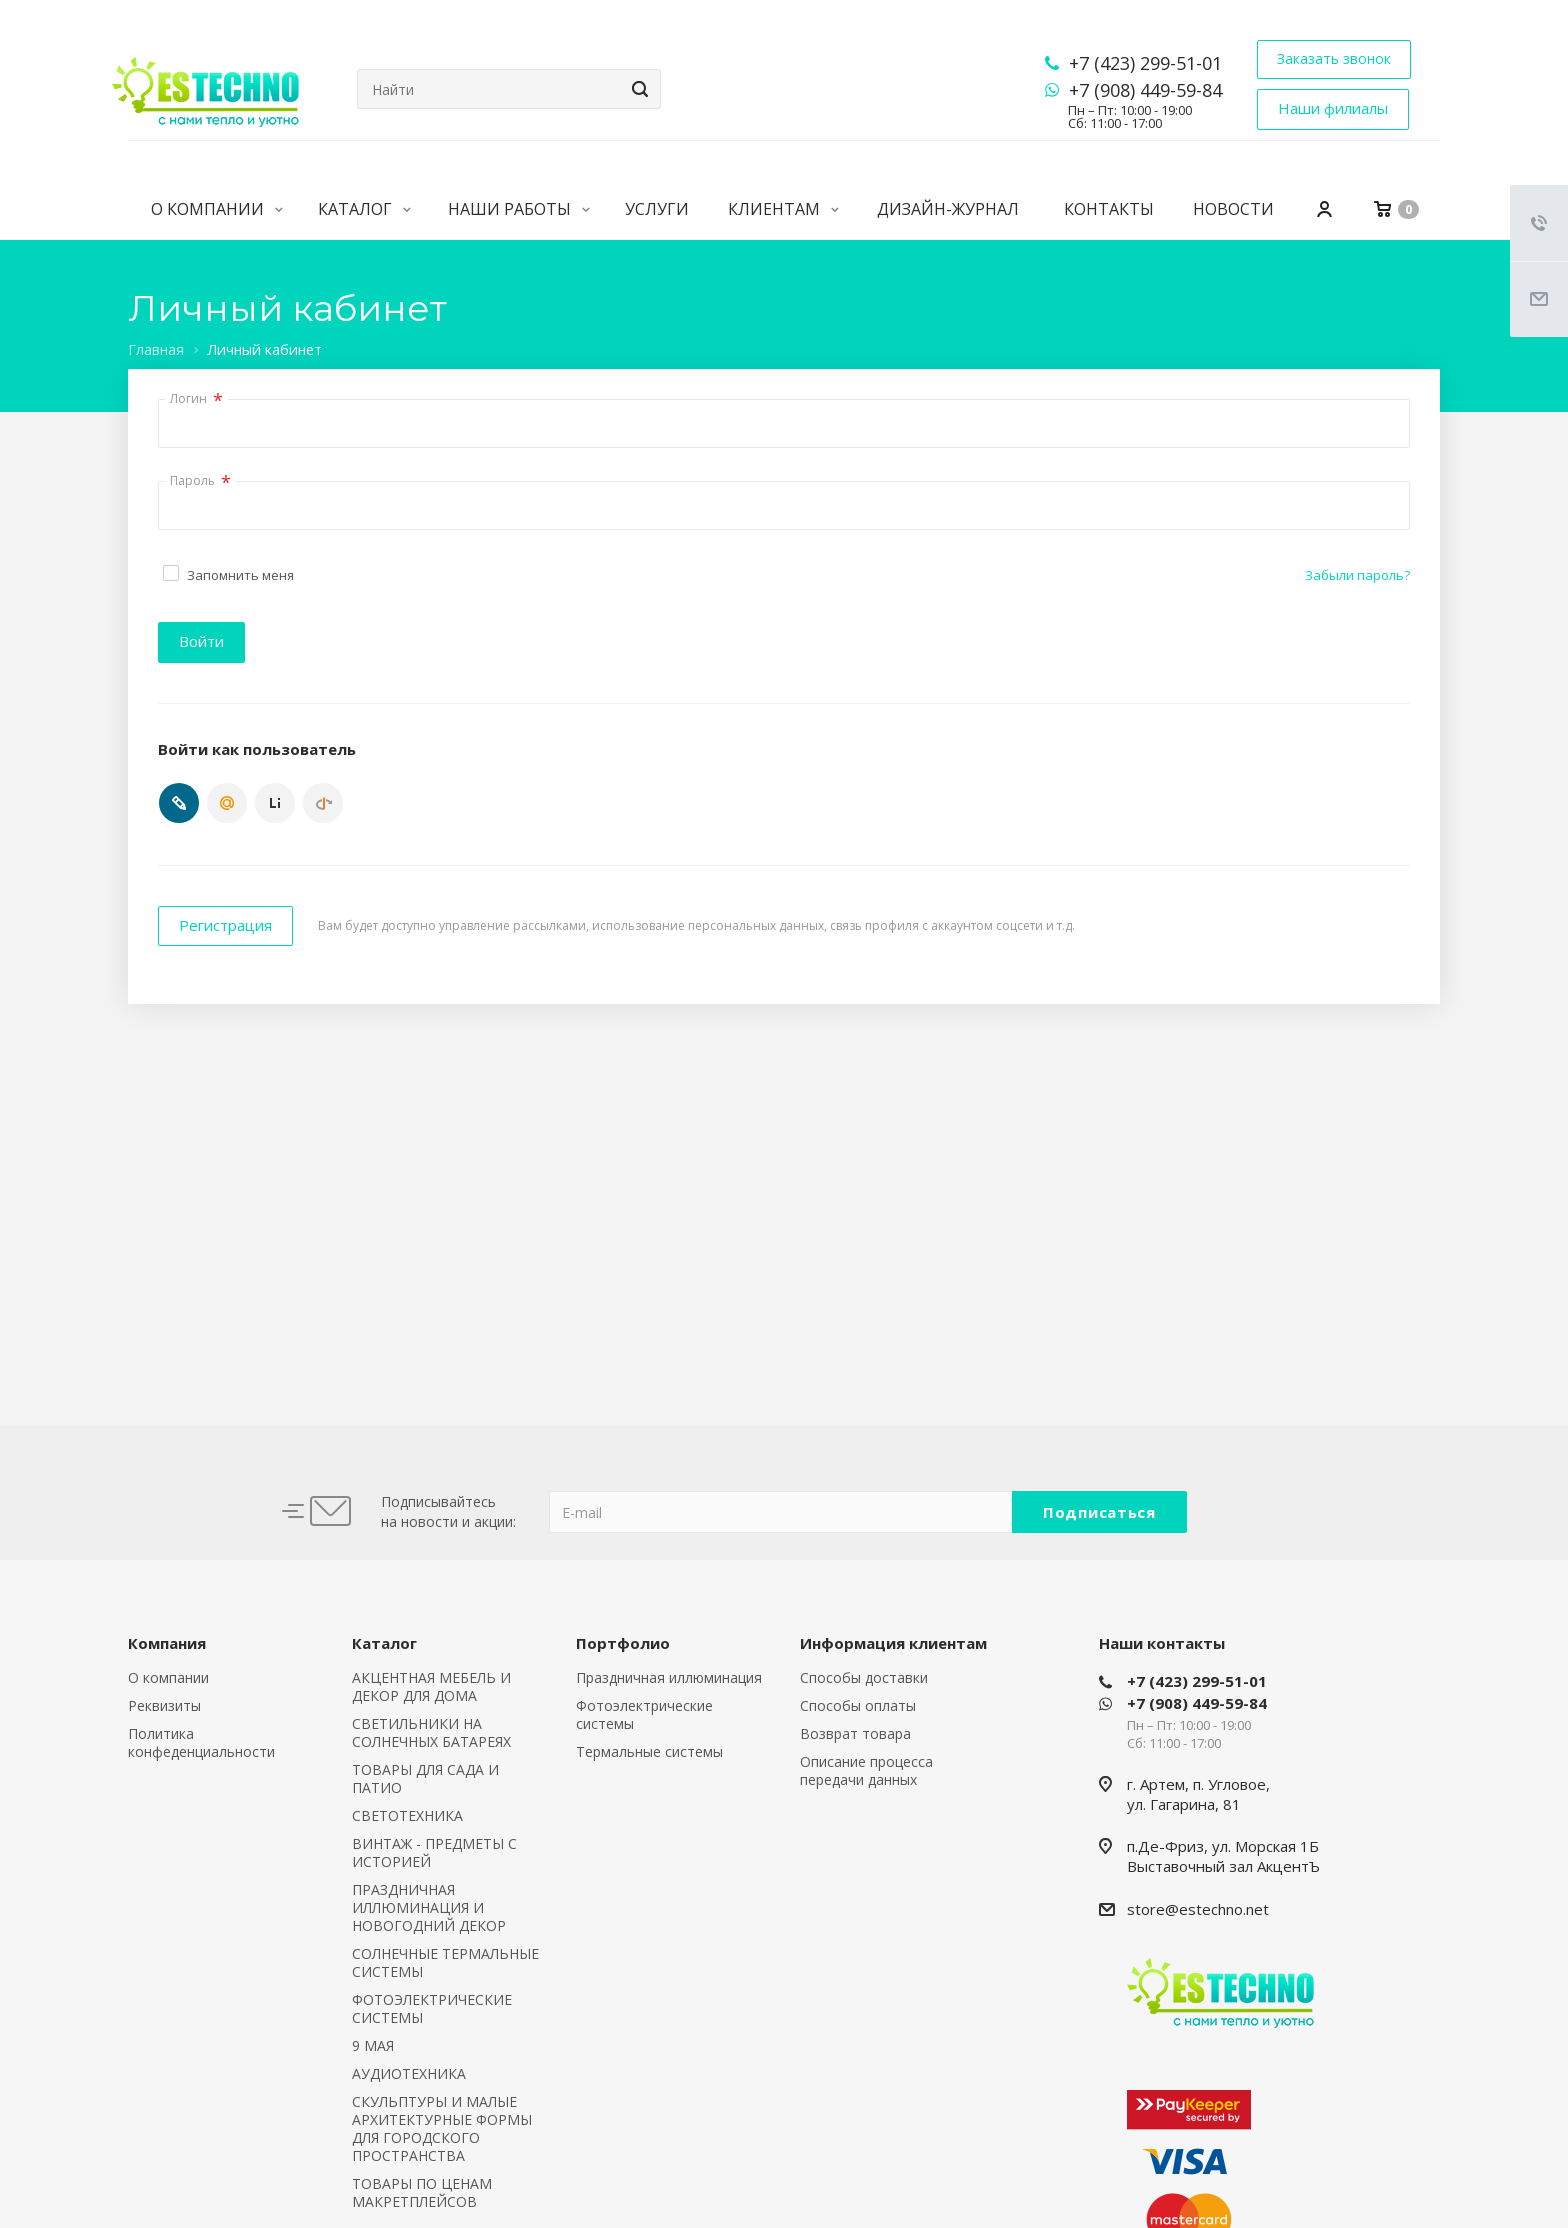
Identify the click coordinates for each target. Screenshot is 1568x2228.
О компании (217, 209)
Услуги (657, 209)
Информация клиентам (893, 1643)
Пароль (200, 482)
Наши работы (519, 209)
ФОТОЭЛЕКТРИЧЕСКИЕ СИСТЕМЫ (432, 2008)
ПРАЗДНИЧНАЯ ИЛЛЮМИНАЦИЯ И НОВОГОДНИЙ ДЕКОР (429, 1907)
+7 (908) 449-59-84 (1145, 90)
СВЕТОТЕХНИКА (407, 1815)
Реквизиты (164, 1705)
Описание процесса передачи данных (866, 1770)
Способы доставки (864, 1677)
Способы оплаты (858, 1705)
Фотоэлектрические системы (644, 1714)
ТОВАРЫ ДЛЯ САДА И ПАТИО (425, 1778)
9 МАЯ (373, 2045)
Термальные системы (649, 1751)
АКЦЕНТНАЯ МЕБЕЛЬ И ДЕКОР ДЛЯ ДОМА (431, 1686)
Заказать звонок (1334, 58)
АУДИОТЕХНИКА (409, 2073)
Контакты (1109, 209)
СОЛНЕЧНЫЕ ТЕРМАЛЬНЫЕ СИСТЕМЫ (445, 1962)
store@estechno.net (1198, 1909)
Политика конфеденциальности (201, 1742)
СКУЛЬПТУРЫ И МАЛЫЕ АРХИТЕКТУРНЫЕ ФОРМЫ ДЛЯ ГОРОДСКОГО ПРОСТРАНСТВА (442, 2128)
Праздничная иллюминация (669, 1677)
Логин (196, 400)
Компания (167, 1643)
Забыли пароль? (1357, 575)
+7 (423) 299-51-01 (1145, 63)
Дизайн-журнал (948, 209)
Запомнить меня (240, 575)
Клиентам (783, 209)
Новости (1233, 209)
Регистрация (225, 925)
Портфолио (623, 1643)
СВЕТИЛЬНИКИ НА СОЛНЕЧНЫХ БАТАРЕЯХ (431, 1732)
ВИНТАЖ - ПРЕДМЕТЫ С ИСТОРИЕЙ (434, 1852)
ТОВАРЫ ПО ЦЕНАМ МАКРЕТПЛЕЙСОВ (422, 2192)
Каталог (364, 209)
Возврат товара (855, 1733)
